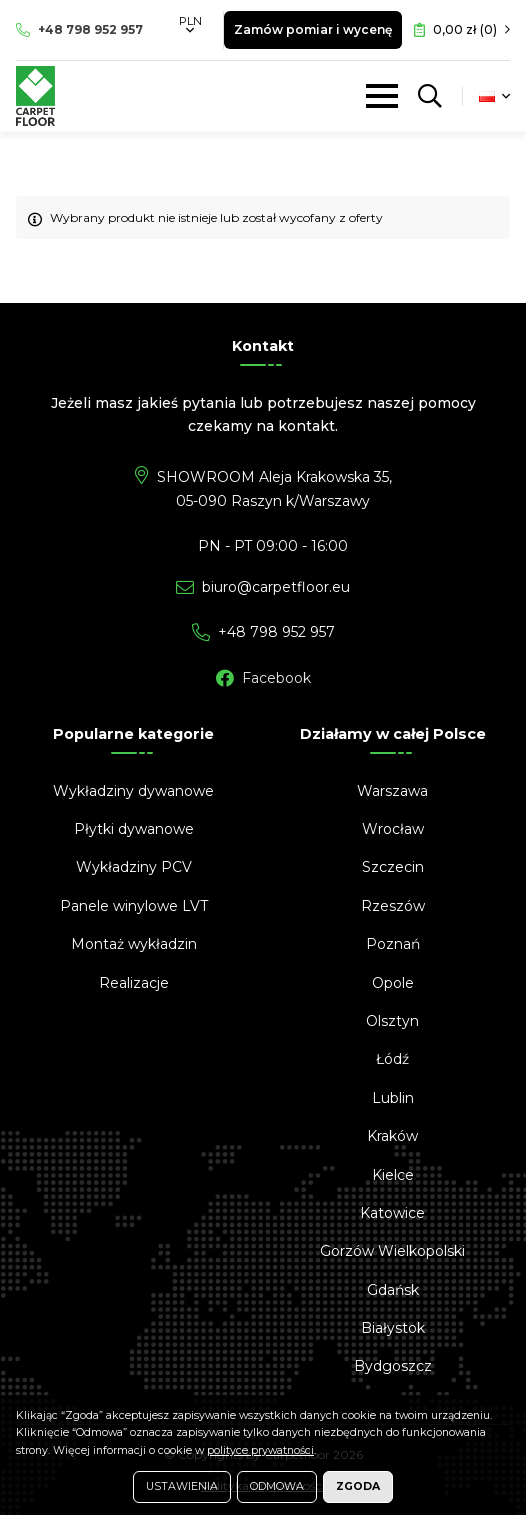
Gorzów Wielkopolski (392, 1251)
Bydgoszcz (393, 1366)
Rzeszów (393, 906)
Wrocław (393, 829)
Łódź (392, 1059)
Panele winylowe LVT (134, 906)
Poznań (393, 944)
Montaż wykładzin (134, 944)
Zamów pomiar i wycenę (313, 29)
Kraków (392, 1136)
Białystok (393, 1328)
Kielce (393, 1175)
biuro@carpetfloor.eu (276, 587)
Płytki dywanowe (134, 829)
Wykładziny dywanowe (133, 791)
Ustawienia (182, 1486)
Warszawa (392, 791)
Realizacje (134, 983)
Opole (393, 983)
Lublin (393, 1098)
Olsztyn (392, 1021)
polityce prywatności (260, 1450)
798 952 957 (90, 29)
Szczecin (393, 867)
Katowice (392, 1213)
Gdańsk (393, 1290)
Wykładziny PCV (134, 867)
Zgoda (358, 1486)
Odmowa (277, 1486)
